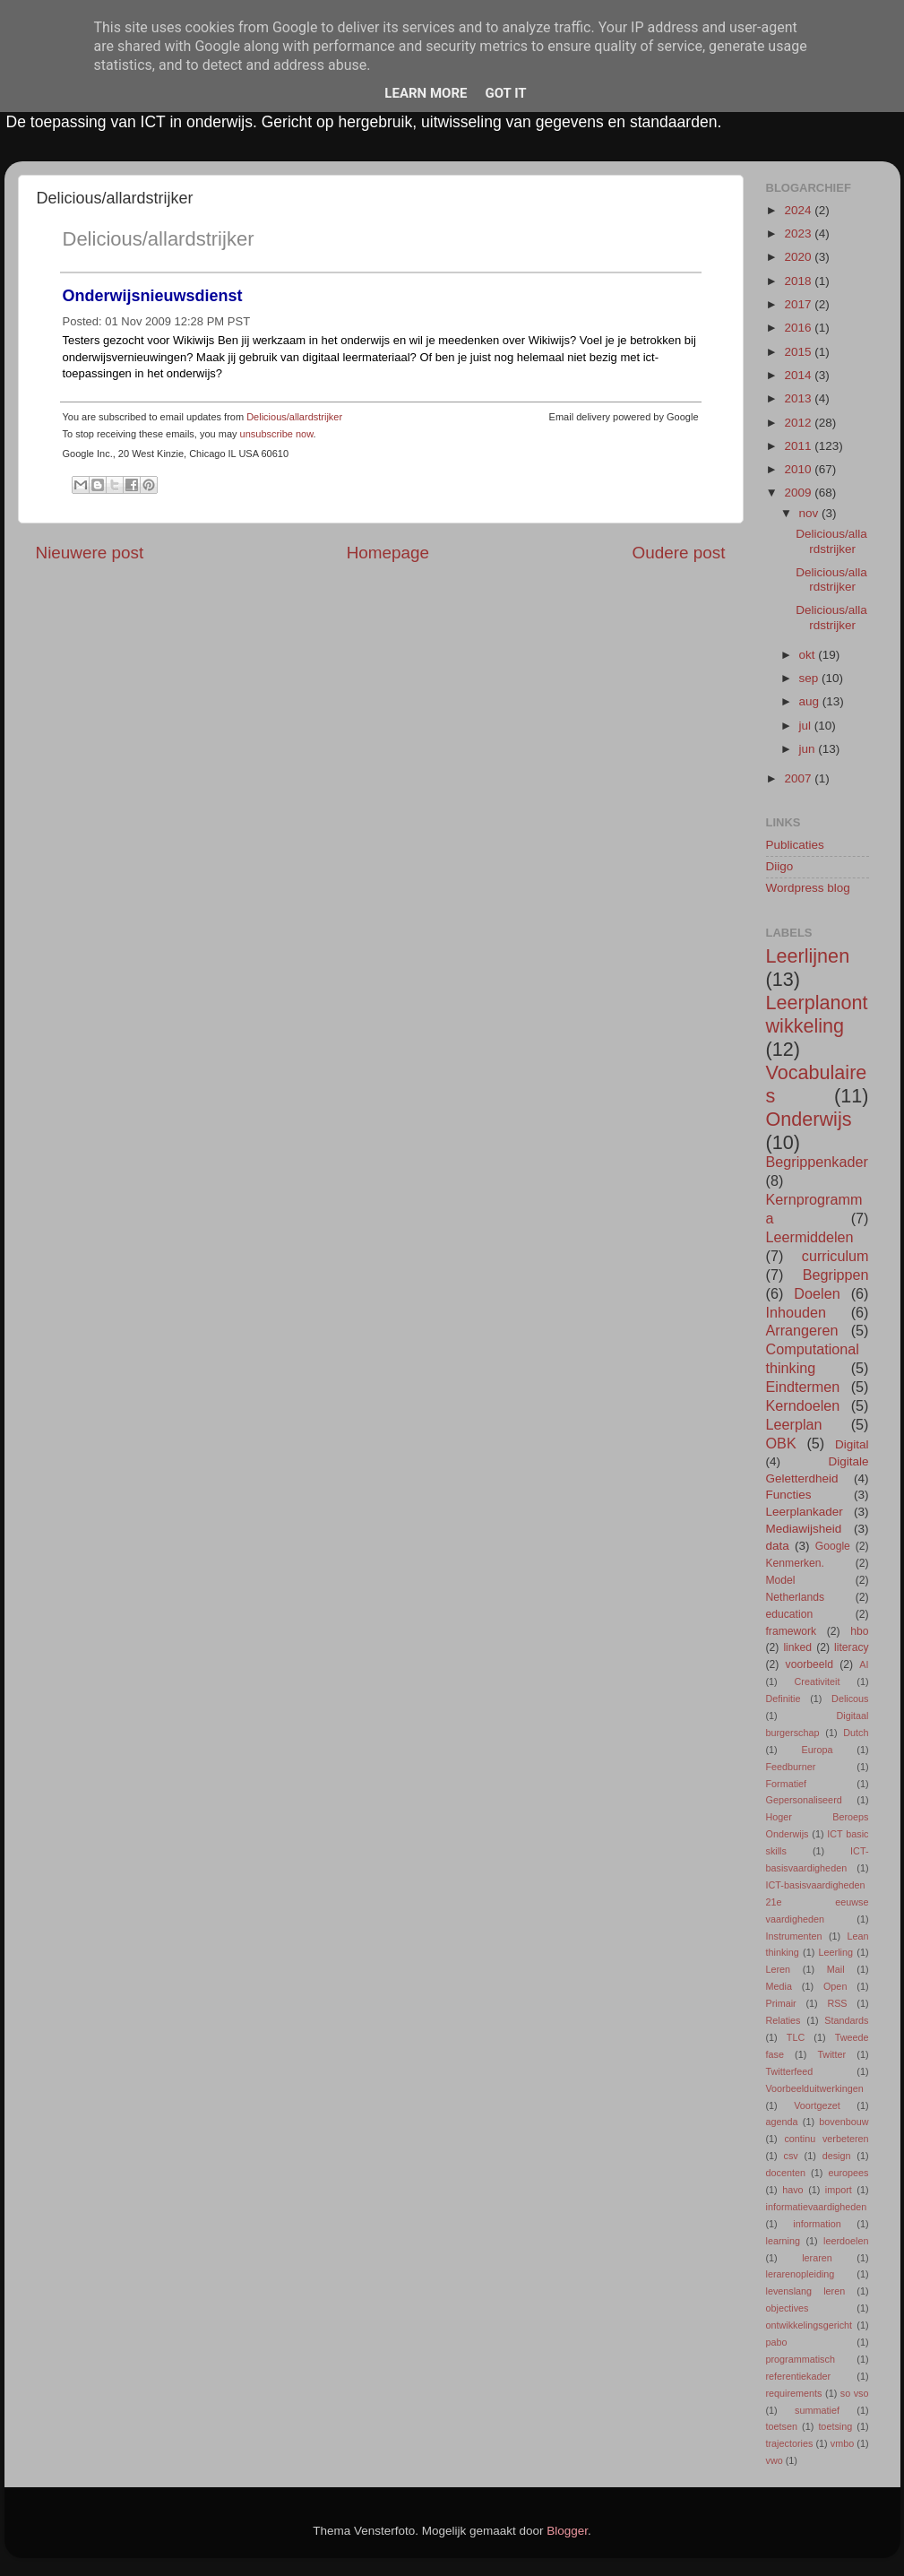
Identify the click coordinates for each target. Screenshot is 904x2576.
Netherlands (795, 1597)
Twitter (831, 2054)
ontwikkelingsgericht (809, 2325)
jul (806, 725)
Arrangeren (802, 1330)
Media (779, 1986)
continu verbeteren (826, 2138)
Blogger (567, 2530)
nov (810, 513)
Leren (778, 1969)
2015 (799, 352)
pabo (777, 2342)
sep (810, 678)
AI (863, 1664)
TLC (796, 2037)
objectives (787, 2308)
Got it (505, 93)
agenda (782, 2121)
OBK (781, 1443)
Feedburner (791, 1766)
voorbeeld (809, 1664)
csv (791, 2155)
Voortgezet (817, 2105)
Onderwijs (809, 1119)
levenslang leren (806, 2291)
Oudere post (679, 552)
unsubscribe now (277, 433)
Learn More (425, 93)
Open (835, 1986)
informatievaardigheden (816, 2206)
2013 (799, 398)
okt (809, 654)
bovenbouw (843, 2121)
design (836, 2155)
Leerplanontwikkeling (817, 1014)
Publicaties (795, 844)
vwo (774, 2460)
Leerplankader (804, 1511)
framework (791, 1631)
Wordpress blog (808, 888)
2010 (799, 469)
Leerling (836, 1952)
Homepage (388, 552)
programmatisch (800, 2359)
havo (792, 2189)
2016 (799, 327)
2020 (799, 257)
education (790, 1614)
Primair (781, 2003)
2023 (799, 233)
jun (809, 749)
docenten (785, 2172)
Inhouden (796, 1312)
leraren (817, 2257)
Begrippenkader (817, 1162)
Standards (846, 2020)
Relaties (783, 2020)
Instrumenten (794, 1936)
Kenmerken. (795, 1563)
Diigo (780, 866)
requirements (794, 2393)
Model (781, 1580)
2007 (799, 778)
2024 (799, 210)
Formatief (786, 1783)
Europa (817, 1749)
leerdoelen (845, 2240)
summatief (817, 2410)
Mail (836, 1969)
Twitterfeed (790, 2071)
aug (810, 701)
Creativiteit (817, 1681)
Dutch (855, 1732)
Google (832, 1546)
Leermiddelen (810, 1237)
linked (797, 1647)
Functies (789, 1494)
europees (848, 2172)
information (816, 2223)
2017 (799, 304)
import (838, 2189)
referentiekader (798, 2376)
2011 (799, 446)
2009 (799, 492)
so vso (854, 2393)
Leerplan (794, 1424)
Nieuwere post (90, 552)
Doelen (816, 1293)
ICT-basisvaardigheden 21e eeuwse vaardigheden (817, 1902)
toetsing (835, 2426)
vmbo (842, 2443)
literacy (851, 1647)
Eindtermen (803, 1387)
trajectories (790, 2443)
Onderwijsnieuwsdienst (153, 296)
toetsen (781, 2426)
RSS (837, 2003)
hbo (859, 1631)
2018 (799, 281)
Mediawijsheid (804, 1528)
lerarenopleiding (800, 2274)
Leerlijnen (808, 956)
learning (783, 2240)
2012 (799, 422)
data (777, 1545)
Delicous (849, 1698)
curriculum (835, 1256)
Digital (852, 1444)
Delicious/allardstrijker (158, 239)
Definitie (783, 1698)
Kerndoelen (803, 1405)
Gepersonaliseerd (804, 1799)
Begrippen (836, 1274)
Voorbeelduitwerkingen (815, 2088)
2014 (799, 375)
